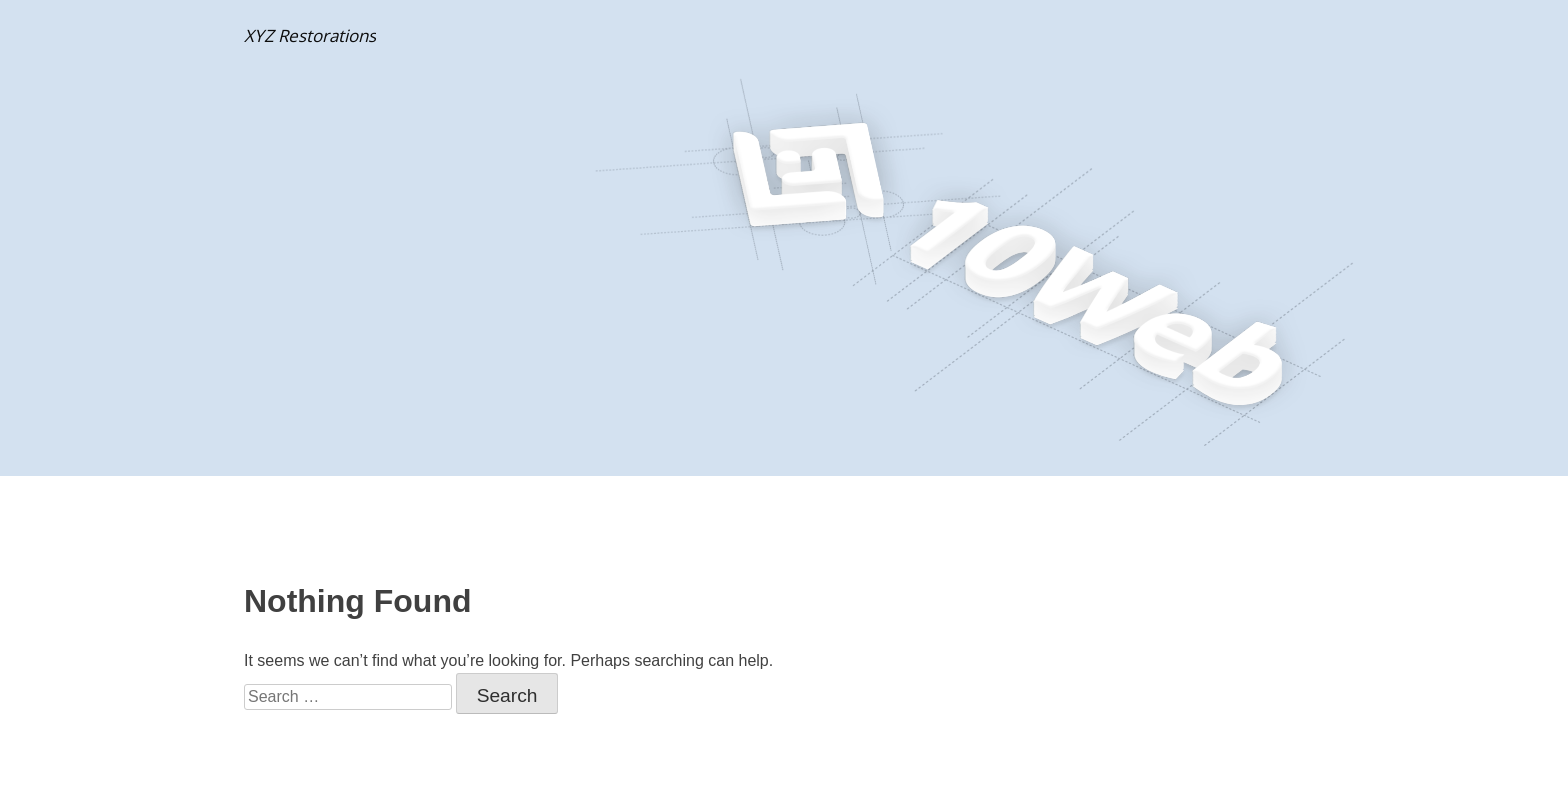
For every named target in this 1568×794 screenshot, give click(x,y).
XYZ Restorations (310, 35)
